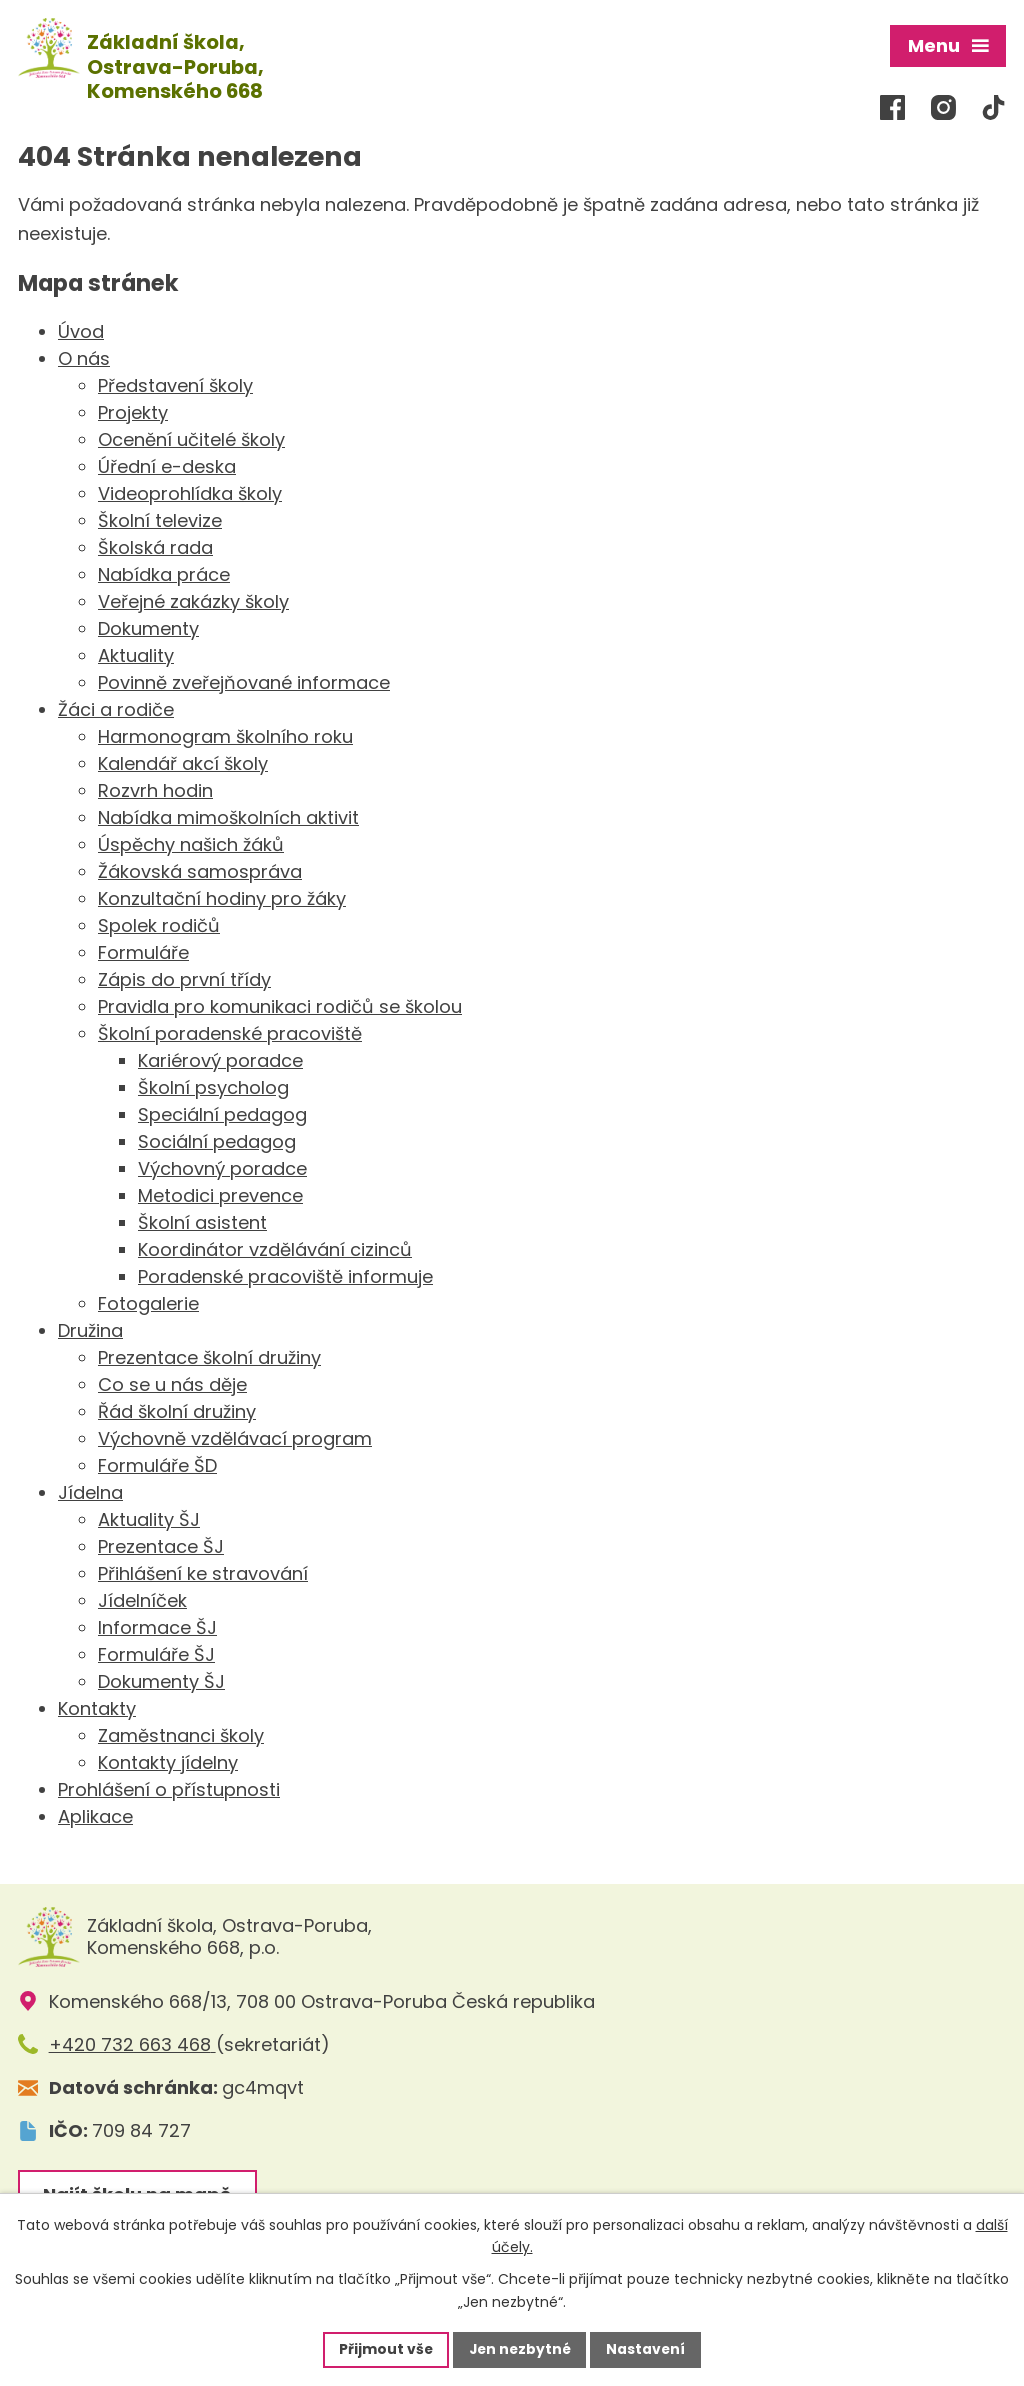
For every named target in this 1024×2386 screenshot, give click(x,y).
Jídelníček (142, 1598)
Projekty (133, 410)
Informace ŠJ (157, 1625)
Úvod (81, 329)
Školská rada (155, 545)
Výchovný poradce (222, 1166)
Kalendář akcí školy (183, 761)
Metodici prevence (220, 1193)
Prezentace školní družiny (209, 1355)
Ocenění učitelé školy (191, 437)
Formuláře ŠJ (156, 1652)
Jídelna (90, 1490)
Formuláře (143, 950)
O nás (84, 356)
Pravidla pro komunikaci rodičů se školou (280, 1004)
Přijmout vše (383, 2349)
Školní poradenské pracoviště (230, 1031)
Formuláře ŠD (157, 1463)
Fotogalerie (148, 1301)
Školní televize (160, 518)
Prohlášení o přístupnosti (169, 1787)
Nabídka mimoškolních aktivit (228, 815)
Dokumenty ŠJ (161, 1679)
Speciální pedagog (222, 1112)
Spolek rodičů (159, 923)
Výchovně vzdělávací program (235, 1436)
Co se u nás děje (172, 1382)
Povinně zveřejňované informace (244, 680)
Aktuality (136, 653)
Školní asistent (202, 1220)
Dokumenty (148, 626)
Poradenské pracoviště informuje (285, 1274)
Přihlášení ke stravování (203, 1571)
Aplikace (95, 1814)
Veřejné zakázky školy (193, 599)
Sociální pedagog (217, 1139)
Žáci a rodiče (116, 707)
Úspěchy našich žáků (191, 842)
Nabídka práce (164, 572)
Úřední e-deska (167, 464)
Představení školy (175, 383)
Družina (90, 1328)
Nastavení (648, 2349)
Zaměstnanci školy (181, 1733)
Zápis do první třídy (184, 977)
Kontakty (97, 1706)
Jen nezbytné (519, 2349)
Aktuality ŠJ (149, 1517)
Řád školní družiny (177, 1409)
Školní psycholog (213, 1085)
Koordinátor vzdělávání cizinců (275, 1247)
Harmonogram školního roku (225, 734)
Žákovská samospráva (200, 869)
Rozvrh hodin (155, 788)
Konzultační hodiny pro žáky (222, 896)
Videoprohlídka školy (190, 491)
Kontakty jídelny (168, 1760)
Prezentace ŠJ (161, 1544)
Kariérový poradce (220, 1058)
